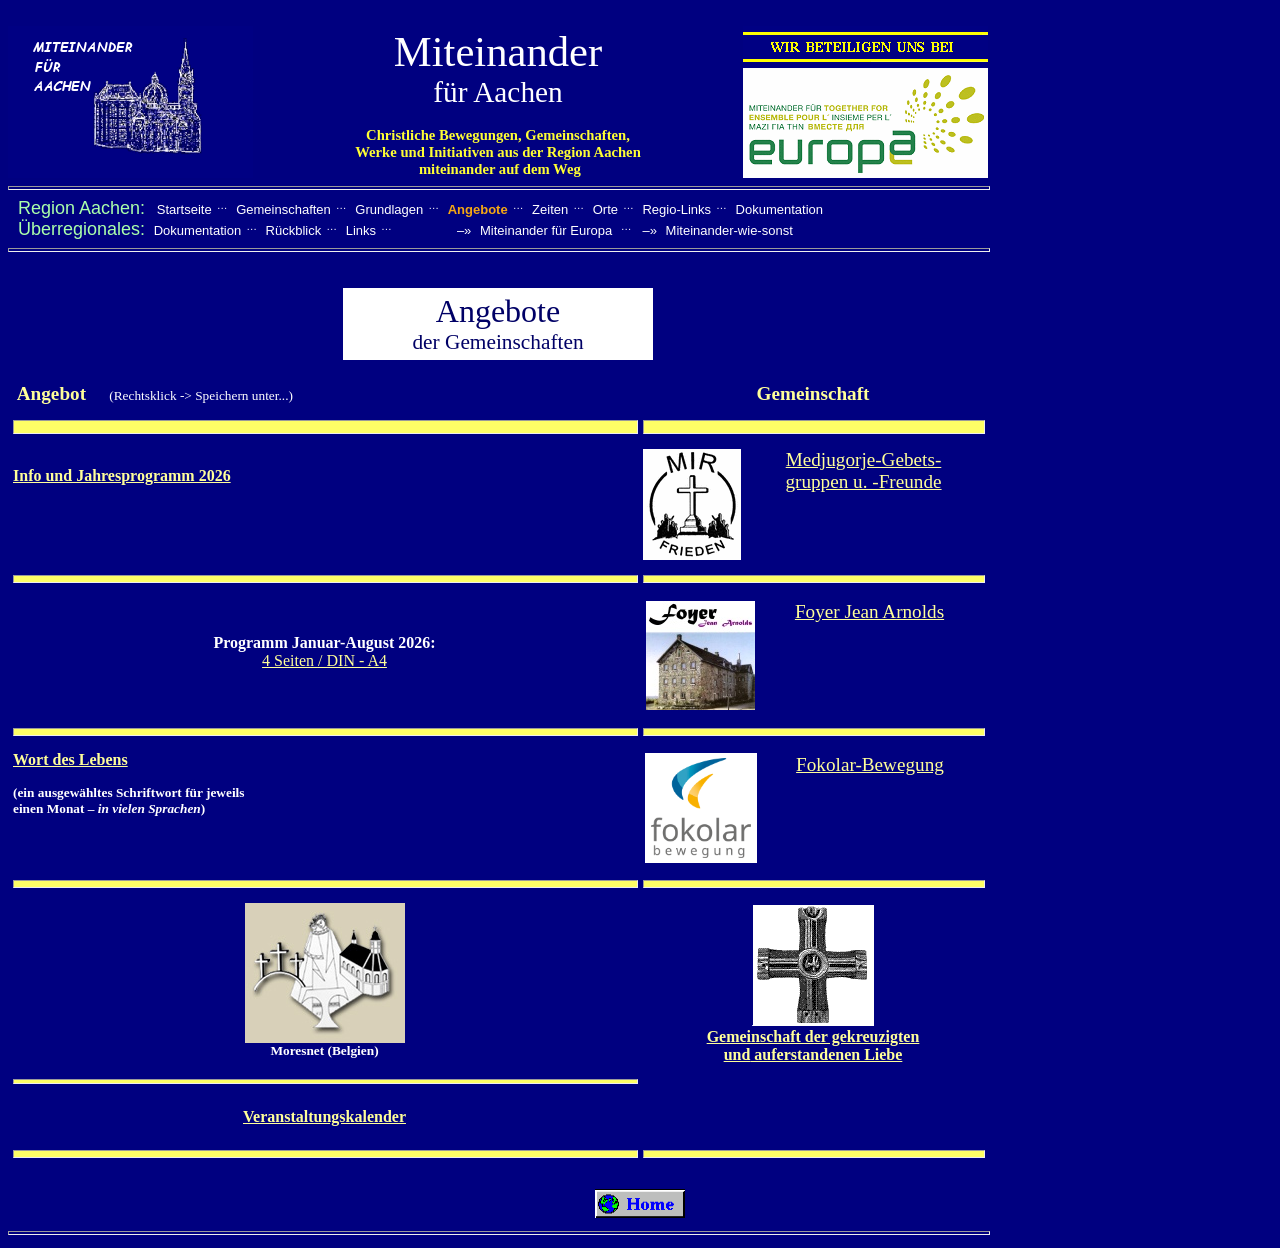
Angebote (478, 209)
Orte (605, 209)
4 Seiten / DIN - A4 (324, 660)
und (737, 1054)
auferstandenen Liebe (826, 1054)
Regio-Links (676, 209)
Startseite (184, 209)
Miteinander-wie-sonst (729, 230)
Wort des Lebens (70, 759)
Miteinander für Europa (546, 230)
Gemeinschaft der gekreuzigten (813, 1036)
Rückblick (294, 230)
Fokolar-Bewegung (870, 764)
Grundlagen (389, 209)
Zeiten (550, 209)
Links (361, 230)
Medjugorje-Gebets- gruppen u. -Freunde (863, 470)
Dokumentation (779, 209)
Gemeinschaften (283, 209)
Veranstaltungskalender (324, 1116)
